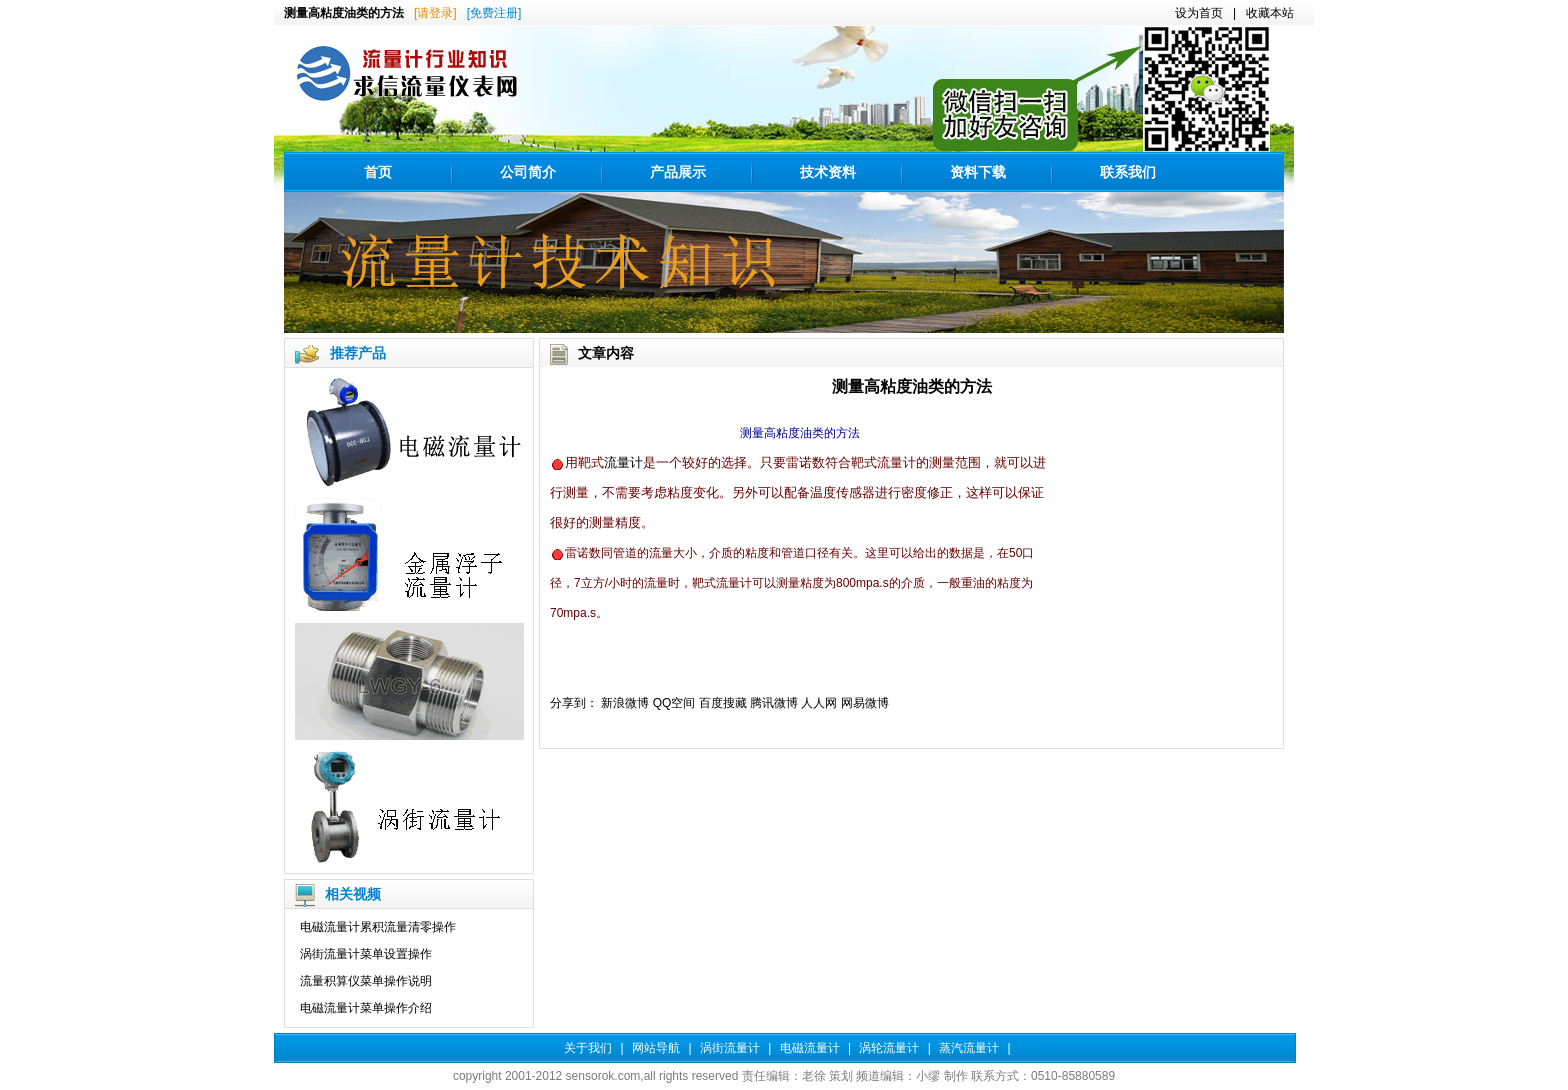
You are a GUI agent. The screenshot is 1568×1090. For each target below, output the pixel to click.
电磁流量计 (810, 1048)
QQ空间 (674, 703)
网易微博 (865, 703)
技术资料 (828, 172)
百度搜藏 (723, 703)
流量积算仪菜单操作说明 (366, 981)
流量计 (623, 462)
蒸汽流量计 (969, 1048)
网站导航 (656, 1048)
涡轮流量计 (889, 1048)
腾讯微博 (774, 703)
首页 (378, 172)
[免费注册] (494, 13)
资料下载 (978, 172)
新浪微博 (625, 703)
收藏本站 (1270, 13)
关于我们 (588, 1048)
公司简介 (528, 172)
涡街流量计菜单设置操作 (366, 954)
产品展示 (678, 172)
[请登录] (435, 13)
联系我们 (1128, 172)
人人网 (819, 703)
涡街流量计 (730, 1048)
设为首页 (1199, 13)
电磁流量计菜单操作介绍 (366, 1008)
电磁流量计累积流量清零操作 (378, 927)
